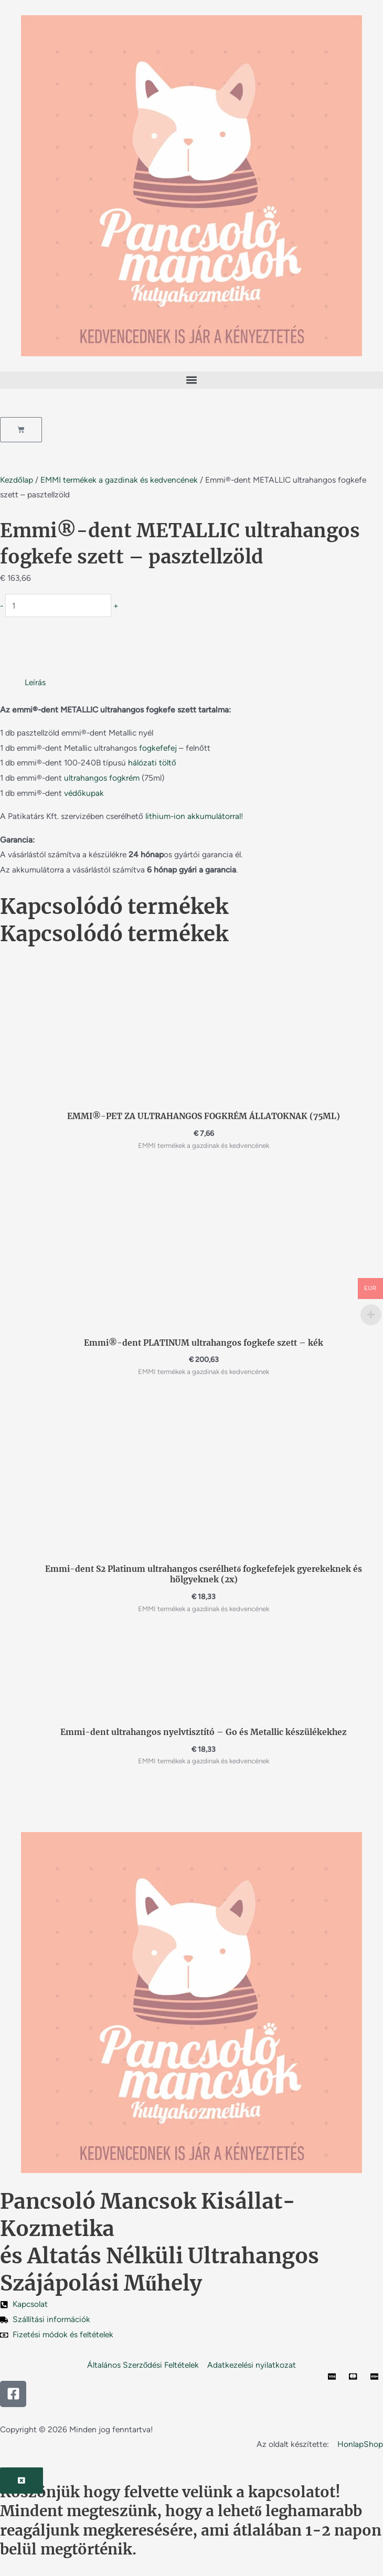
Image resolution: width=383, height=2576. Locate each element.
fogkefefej (158, 748)
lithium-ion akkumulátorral (193, 816)
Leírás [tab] (35, 682)
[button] (191, 380)
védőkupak (84, 793)
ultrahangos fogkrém (102, 778)
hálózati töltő (152, 763)
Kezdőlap (16, 480)
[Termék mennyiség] (58, 605)
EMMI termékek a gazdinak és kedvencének (119, 480)
